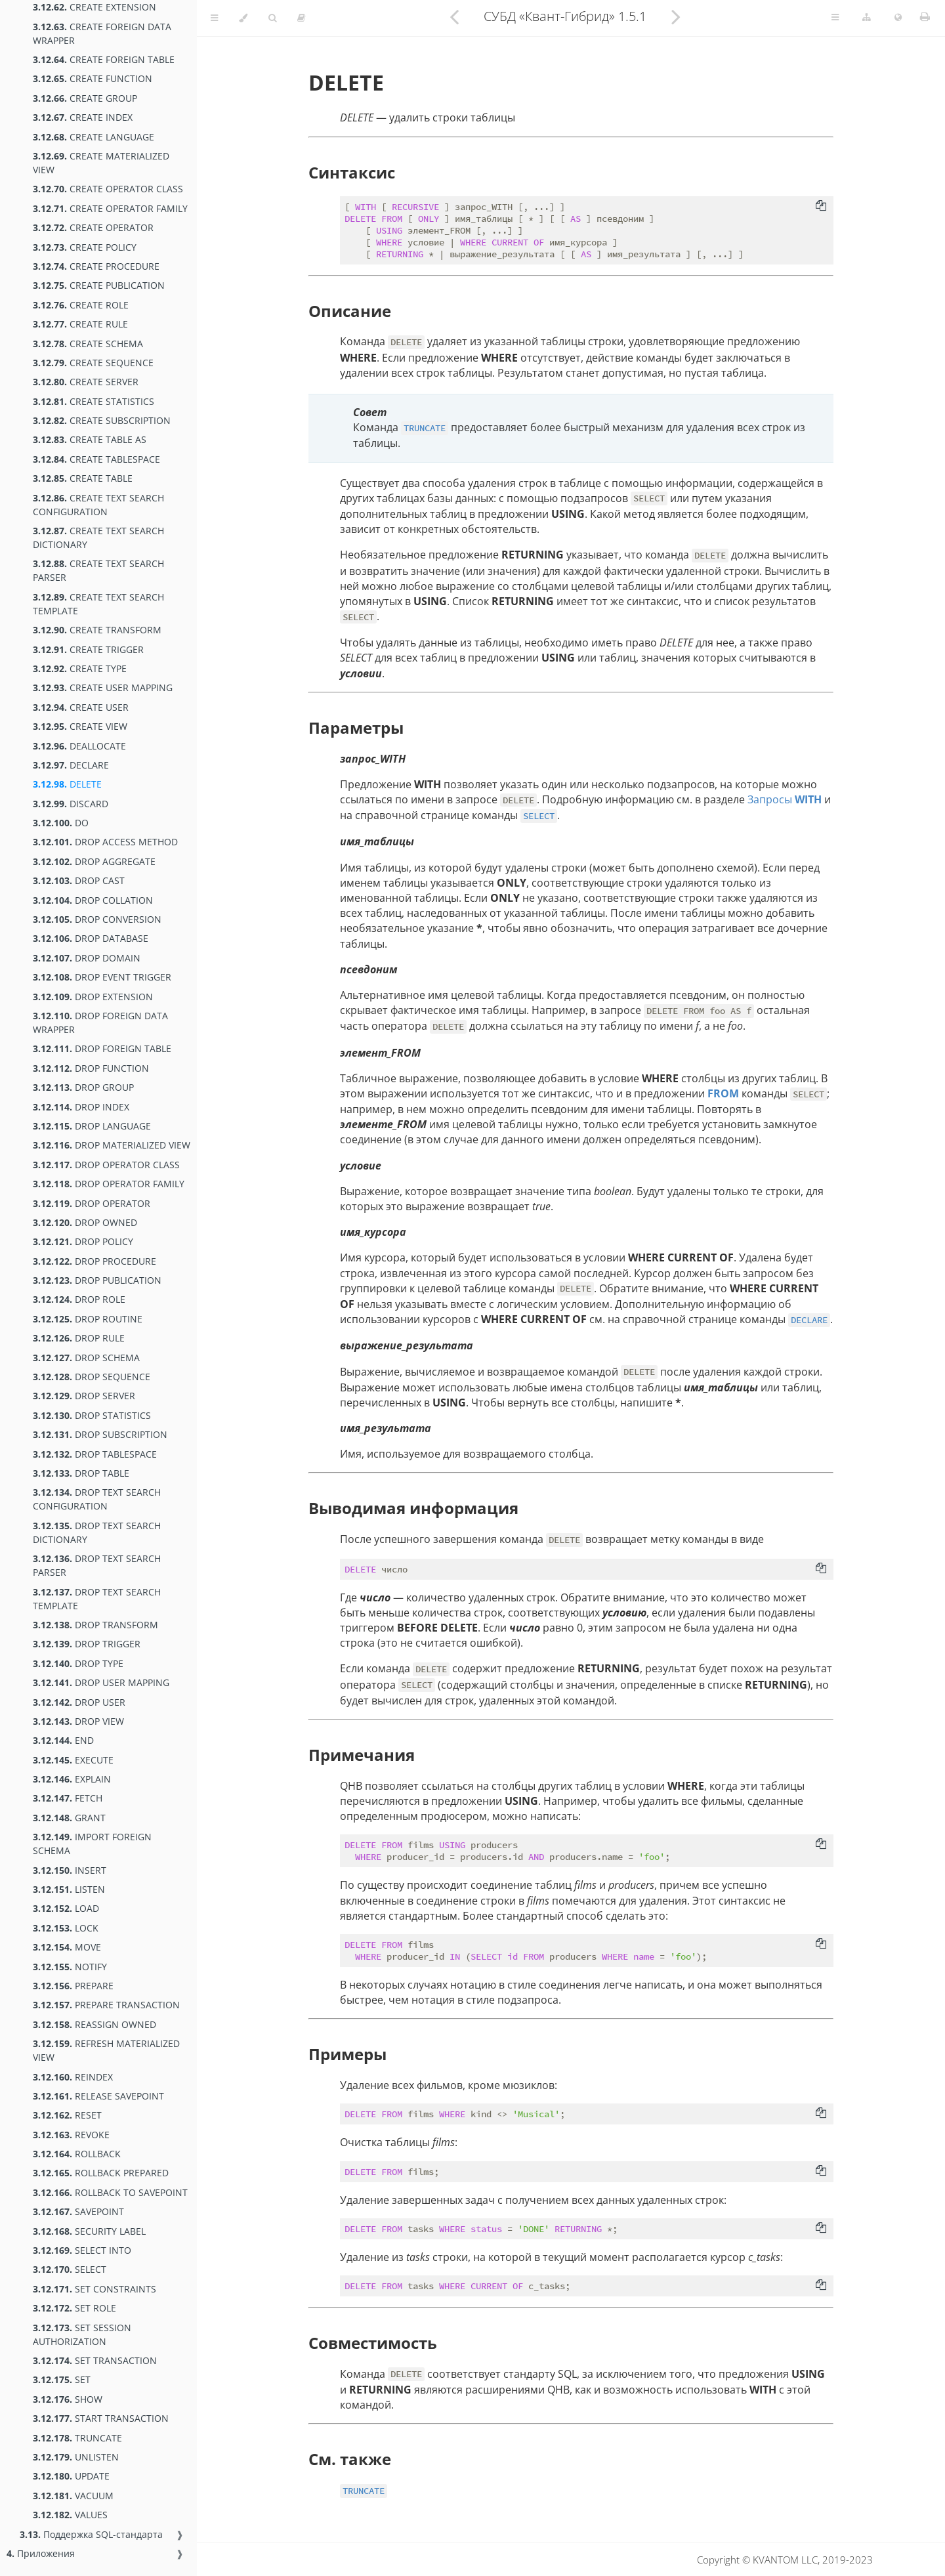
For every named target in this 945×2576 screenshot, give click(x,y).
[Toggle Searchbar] (272, 18)
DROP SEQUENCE (91, 1376)
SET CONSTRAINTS (94, 2289)
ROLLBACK (77, 2153)
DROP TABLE (81, 1473)
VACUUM (73, 2495)
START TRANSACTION (101, 2418)
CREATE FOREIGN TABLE (104, 59)
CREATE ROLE (81, 305)
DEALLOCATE (79, 746)
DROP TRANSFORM (95, 1624)
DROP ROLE (79, 1299)
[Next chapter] (675, 16)
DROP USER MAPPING (101, 1682)
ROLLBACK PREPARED (101, 2172)
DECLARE (71, 765)
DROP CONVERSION (97, 919)
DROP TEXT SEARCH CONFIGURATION (97, 1499)
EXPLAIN (72, 1779)
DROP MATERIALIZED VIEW (111, 1145)
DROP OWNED (85, 1222)
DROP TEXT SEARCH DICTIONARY (97, 1532)
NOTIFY (70, 1966)
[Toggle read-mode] (301, 18)
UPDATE (71, 2476)
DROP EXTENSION (93, 996)
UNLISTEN (76, 2457)
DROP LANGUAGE (92, 1126)
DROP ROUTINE (87, 1319)
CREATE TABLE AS (89, 439)
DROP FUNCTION (91, 1068)
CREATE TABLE (83, 478)
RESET (67, 2115)
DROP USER (79, 1702)
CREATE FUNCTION (92, 78)
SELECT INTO (82, 2250)
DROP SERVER (84, 1395)
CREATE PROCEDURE (96, 266)
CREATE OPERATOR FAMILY (110, 208)
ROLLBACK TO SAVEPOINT (110, 2192)
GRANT (69, 1817)
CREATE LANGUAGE (93, 137)
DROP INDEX (81, 1107)
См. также (349, 2459)
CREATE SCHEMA (88, 343)
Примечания (361, 1754)
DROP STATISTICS (92, 1415)
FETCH (67, 1798)
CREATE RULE (80, 324)
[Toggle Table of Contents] (214, 18)
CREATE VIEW (80, 726)
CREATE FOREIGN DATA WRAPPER (102, 33)
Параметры (356, 727)
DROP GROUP (83, 1087)
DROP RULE (79, 1338)
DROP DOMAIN (86, 958)
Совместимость (372, 2343)
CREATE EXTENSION (94, 7)
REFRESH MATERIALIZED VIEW (106, 2050)
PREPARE (73, 1985)
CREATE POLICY (84, 247)
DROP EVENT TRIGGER (102, 977)
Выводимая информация (413, 1508)
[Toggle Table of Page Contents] (835, 17)
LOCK (65, 1928)
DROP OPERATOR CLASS (106, 1164)
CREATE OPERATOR (93, 227)
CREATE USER (81, 707)
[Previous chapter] (454, 16)
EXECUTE (73, 1760)
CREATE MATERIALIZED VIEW (101, 163)
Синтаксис (351, 172)
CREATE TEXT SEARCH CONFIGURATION (98, 505)
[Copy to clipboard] (821, 207)
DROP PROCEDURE (94, 1261)
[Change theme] (243, 18)
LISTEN (69, 1889)
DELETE (67, 784)
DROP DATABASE (90, 938)
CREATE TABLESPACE (96, 459)
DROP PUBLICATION (97, 1280)
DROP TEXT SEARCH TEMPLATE (97, 1599)
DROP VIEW (78, 1721)
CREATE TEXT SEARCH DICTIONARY (98, 537)
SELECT (69, 2269)
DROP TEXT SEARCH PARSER (97, 1565)
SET (62, 2379)
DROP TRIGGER (86, 1643)
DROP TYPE (78, 1663)
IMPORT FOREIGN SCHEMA (92, 1843)
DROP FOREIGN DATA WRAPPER (100, 1022)
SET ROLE (74, 2308)
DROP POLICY (83, 1241)
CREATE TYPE (80, 668)
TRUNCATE (77, 2438)
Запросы (784, 799)
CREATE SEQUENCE (93, 362)
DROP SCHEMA (86, 1357)
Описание (349, 311)
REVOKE (71, 2134)
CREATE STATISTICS (93, 401)
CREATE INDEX (83, 117)
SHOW (67, 2399)
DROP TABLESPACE (95, 1454)
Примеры (347, 2054)
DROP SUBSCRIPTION (100, 1434)
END (63, 1740)
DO (61, 822)
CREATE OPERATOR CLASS (108, 188)
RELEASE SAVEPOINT (98, 2096)
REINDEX (73, 2077)
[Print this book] (925, 16)
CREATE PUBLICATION (99, 285)
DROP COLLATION (93, 900)
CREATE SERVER (85, 381)
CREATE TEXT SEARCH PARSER (98, 570)
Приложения (41, 2553)
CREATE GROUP (85, 98)
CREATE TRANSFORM (97, 629)
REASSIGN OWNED (94, 2024)
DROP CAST (79, 880)
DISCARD (70, 803)
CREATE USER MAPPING (103, 687)
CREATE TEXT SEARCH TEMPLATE (98, 604)
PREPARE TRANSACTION (106, 2004)
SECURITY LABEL (89, 2231)
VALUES (70, 2514)
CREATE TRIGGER (88, 649)
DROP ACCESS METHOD (105, 841)
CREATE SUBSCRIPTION (102, 420)
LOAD (66, 1908)
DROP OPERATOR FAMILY (108, 1183)
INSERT (69, 1870)
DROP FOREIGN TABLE (102, 1048)
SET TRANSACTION (95, 2360)
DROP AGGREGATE (94, 861)
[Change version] (866, 17)
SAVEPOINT (78, 2211)
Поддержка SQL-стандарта (91, 2534)
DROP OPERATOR (91, 1203)
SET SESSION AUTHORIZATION (82, 2334)
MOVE (67, 1947)
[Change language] (898, 17)
